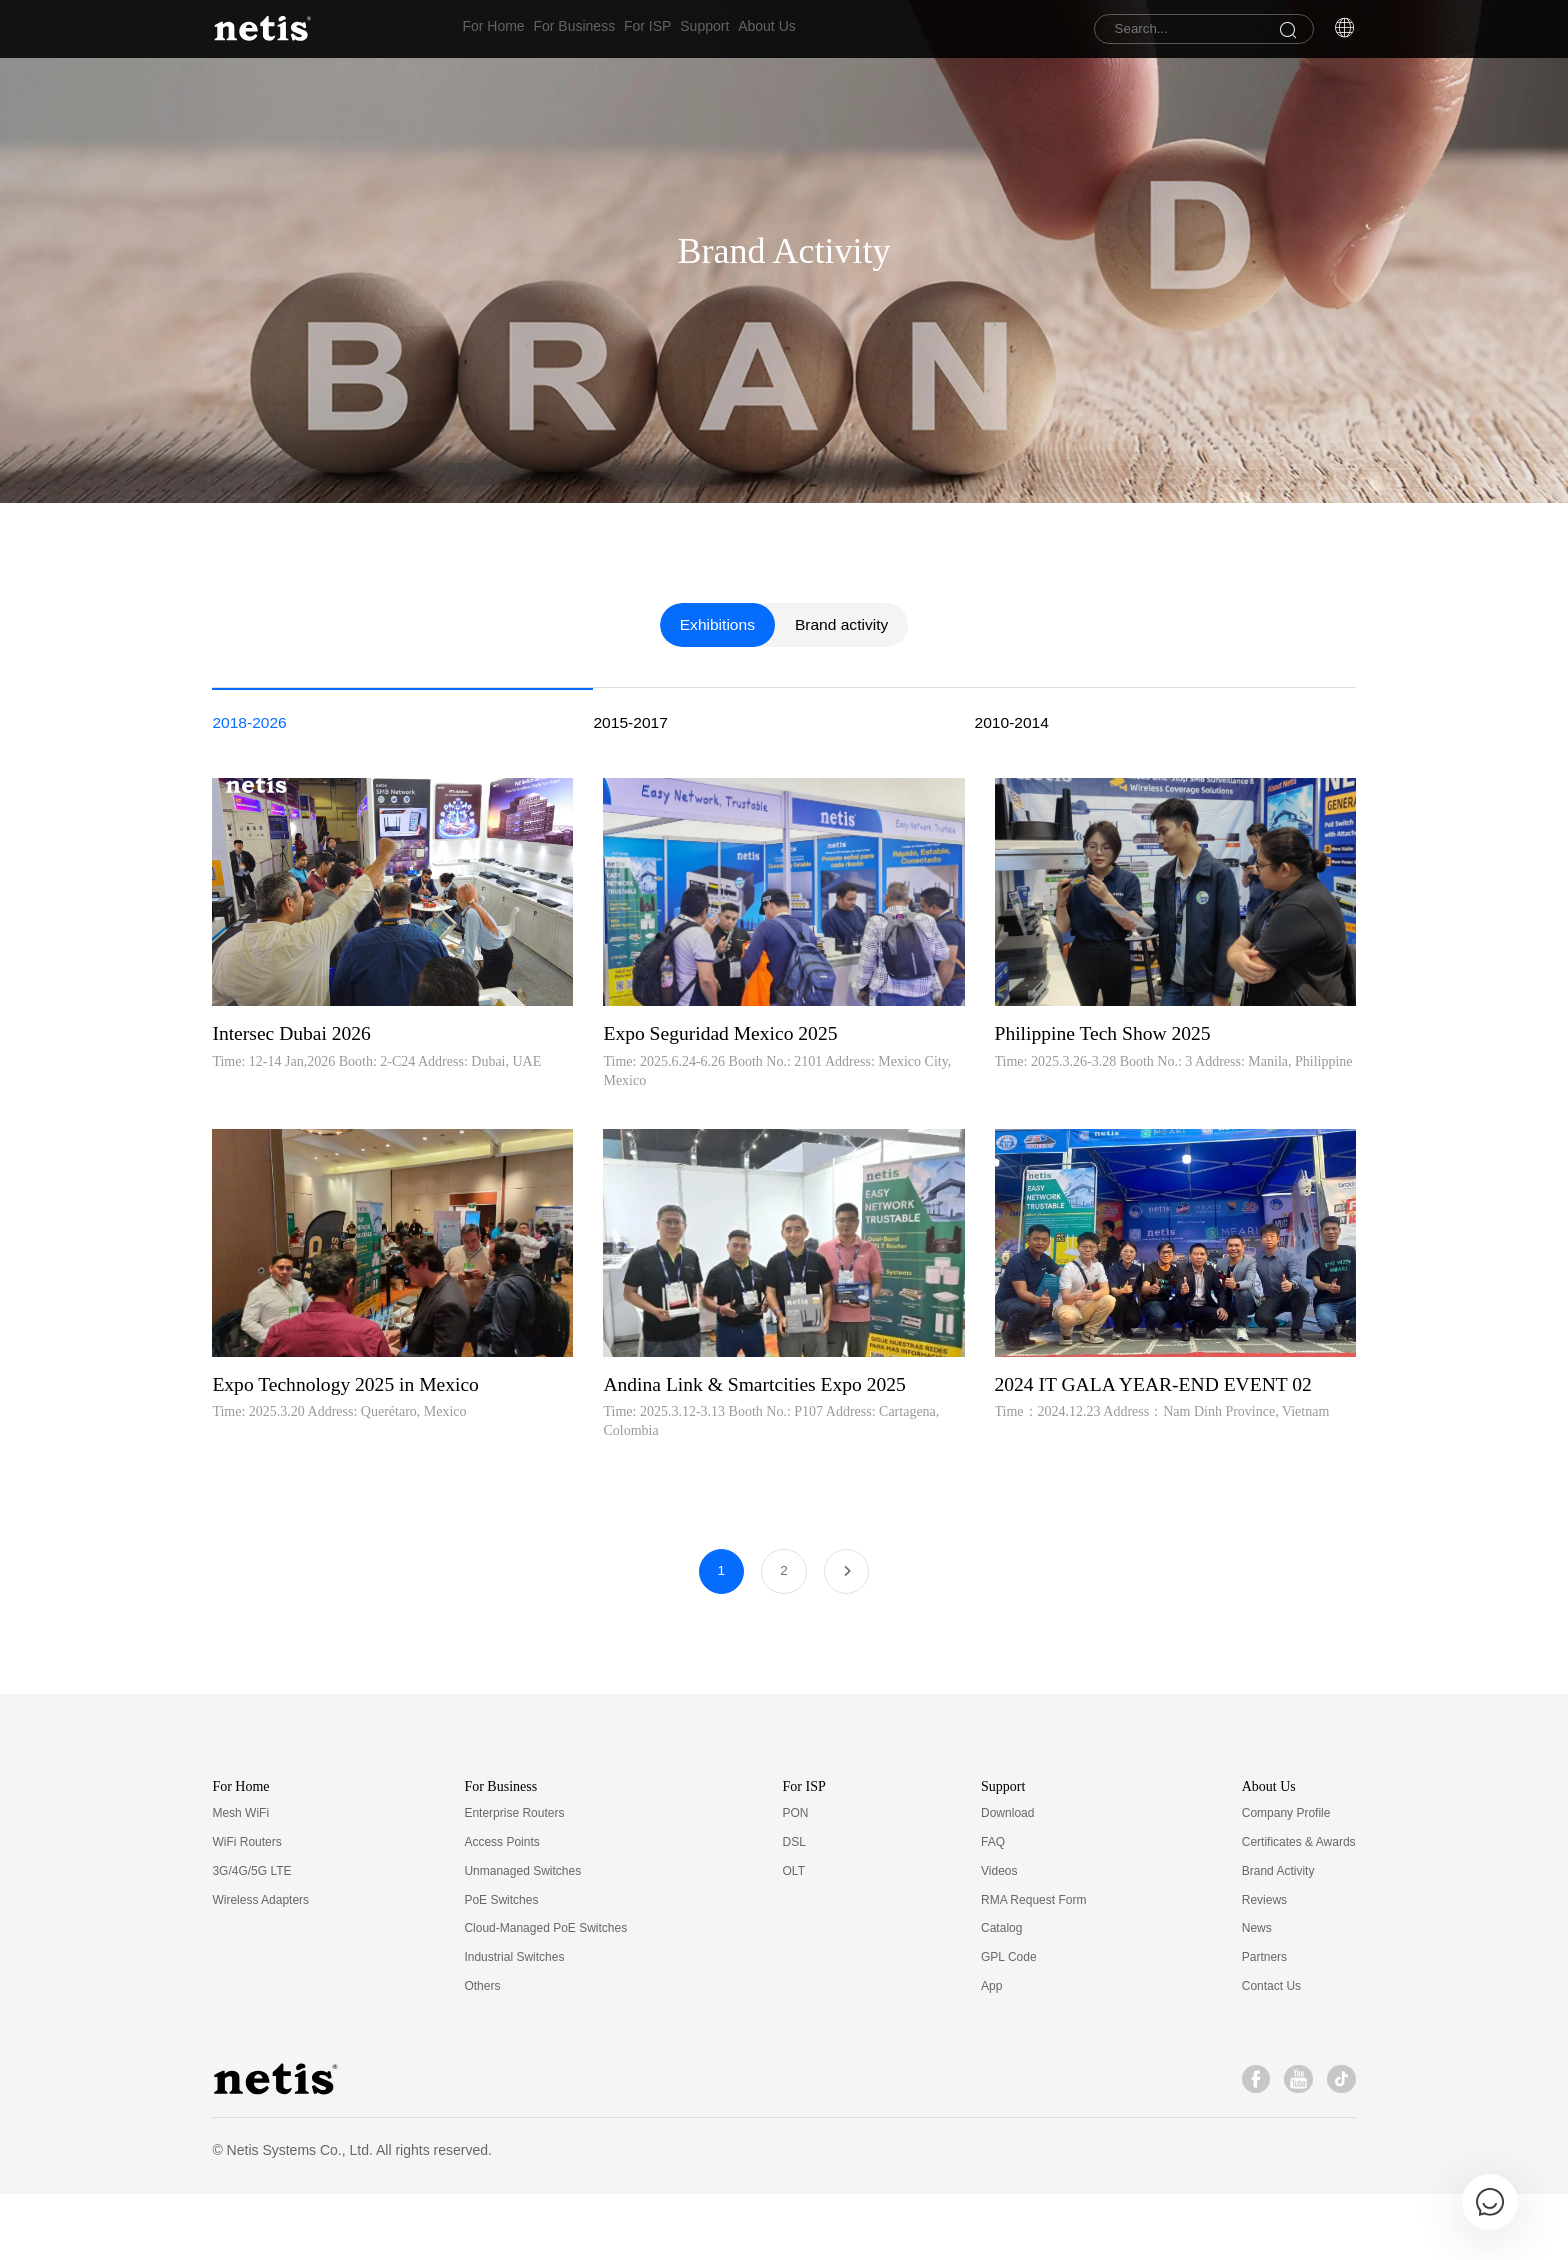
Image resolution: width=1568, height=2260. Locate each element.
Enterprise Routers (514, 1880)
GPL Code (1009, 2024)
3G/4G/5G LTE (251, 1937)
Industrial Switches (514, 2024)
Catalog (1001, 1995)
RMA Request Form (1033, 1966)
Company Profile (1286, 1880)
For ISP (689, 29)
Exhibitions (715, 778)
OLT (794, 1937)
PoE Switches (501, 1966)
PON (796, 1880)
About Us (852, 29)
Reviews (1264, 1966)
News (1257, 1995)
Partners (1264, 2024)
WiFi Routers (246, 1909)
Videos (999, 1937)
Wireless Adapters (260, 1966)
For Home (493, 29)
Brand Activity (1278, 1937)
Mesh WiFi (240, 1880)
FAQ (993, 1909)
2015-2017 (631, 877)
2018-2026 (250, 877)
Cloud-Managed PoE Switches (545, 1995)
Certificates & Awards (1299, 1909)
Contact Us (1271, 2053)
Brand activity (843, 778)
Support (768, 29)
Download (1007, 1880)
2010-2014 (1013, 877)
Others (482, 2053)
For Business (596, 29)
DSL (794, 1909)
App (991, 2053)
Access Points (501, 1909)
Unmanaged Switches (522, 1937)
